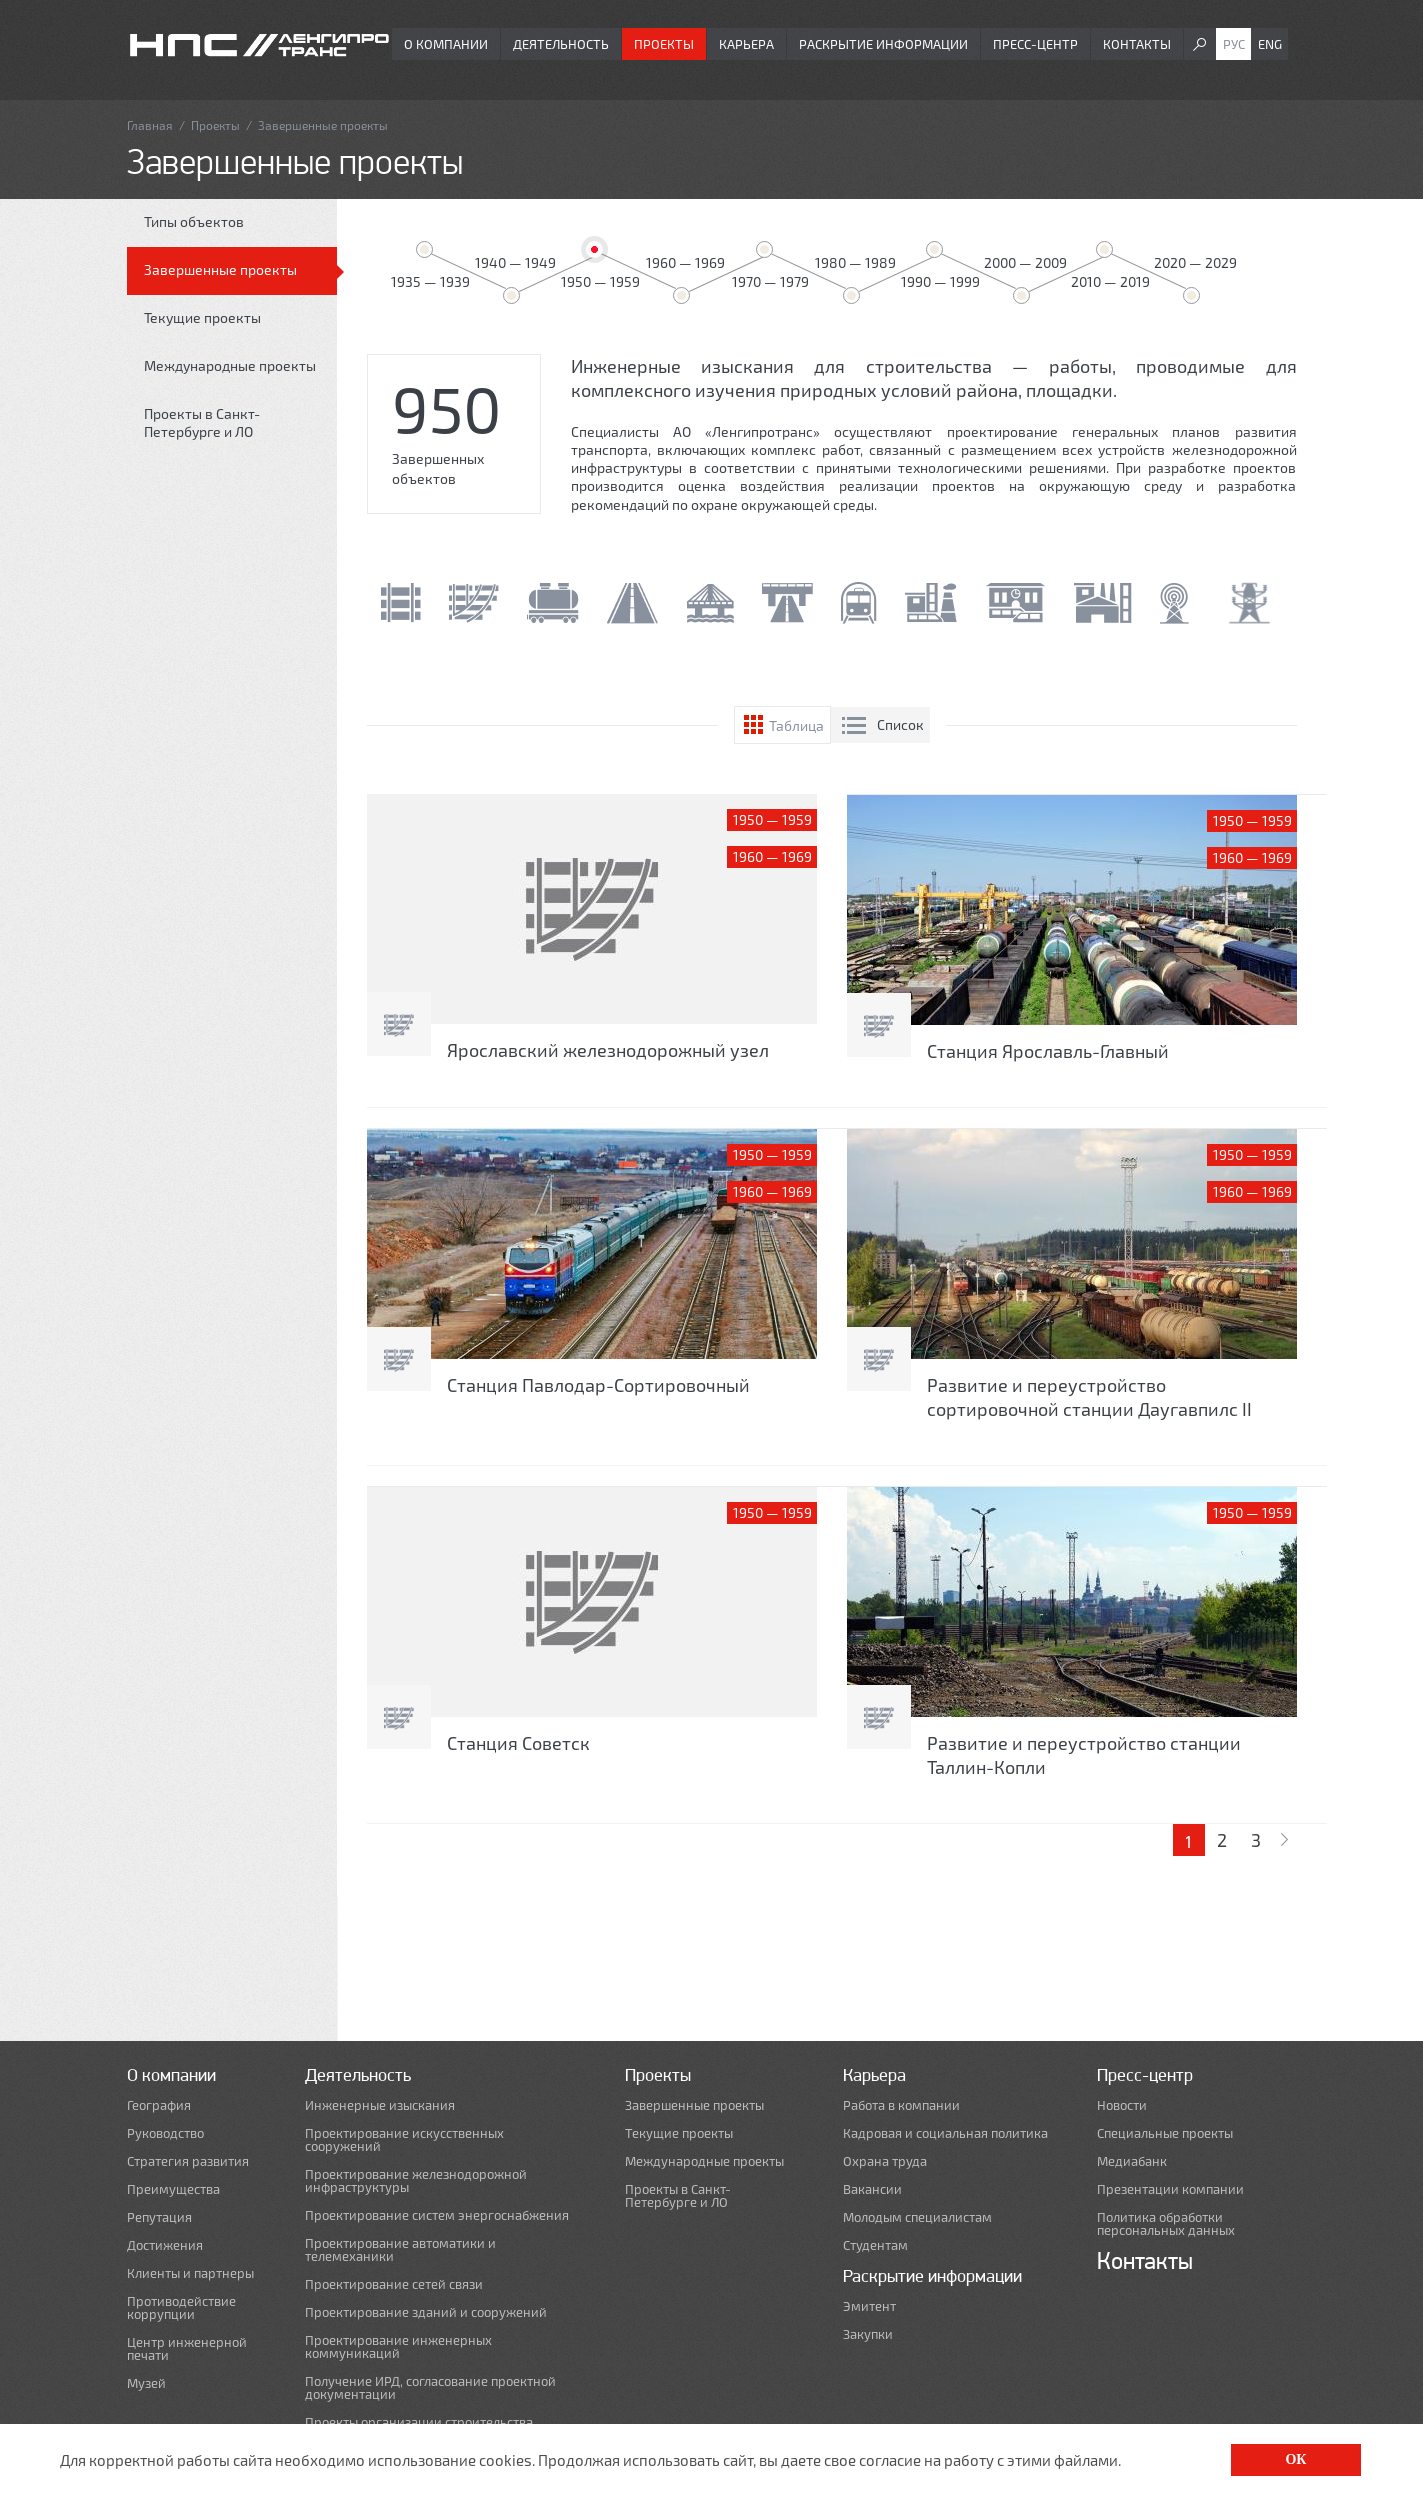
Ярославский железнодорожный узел (608, 1050)
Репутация (159, 2217)
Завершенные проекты (220, 269)
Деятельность (561, 44)
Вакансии (872, 2189)
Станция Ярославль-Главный (1048, 1051)
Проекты (664, 44)
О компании (446, 44)
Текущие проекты (202, 317)
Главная (150, 125)
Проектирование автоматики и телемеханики (400, 2250)
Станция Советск (518, 1743)
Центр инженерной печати (187, 2349)
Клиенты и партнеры (190, 2273)
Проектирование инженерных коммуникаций (398, 2347)
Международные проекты (230, 365)
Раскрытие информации (883, 44)
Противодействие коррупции (181, 2308)
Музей (146, 2383)
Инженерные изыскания (380, 2105)
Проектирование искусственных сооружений (404, 2140)
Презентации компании (1170, 2189)
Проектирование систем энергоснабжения (437, 2215)
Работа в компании (901, 2105)
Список (900, 724)
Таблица (796, 725)
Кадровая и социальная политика (945, 2133)
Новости (1122, 2105)
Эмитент (869, 2306)
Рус (1234, 44)
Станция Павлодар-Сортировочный (598, 1385)
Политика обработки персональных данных (1166, 2224)
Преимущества (173, 2189)
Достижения (165, 2245)
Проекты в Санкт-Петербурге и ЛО (202, 422)
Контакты (1137, 44)
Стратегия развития (188, 2161)
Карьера (746, 44)
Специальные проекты (1165, 2133)
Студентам (875, 2245)
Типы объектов (194, 221)
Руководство (165, 2133)
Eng (1270, 44)
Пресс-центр (1035, 44)
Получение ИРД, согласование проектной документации (430, 2388)
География (159, 2105)
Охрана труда (885, 2161)
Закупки (868, 2334)
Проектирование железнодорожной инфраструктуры (416, 2181)
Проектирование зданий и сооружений (426, 2312)
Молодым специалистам (917, 2217)
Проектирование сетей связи (394, 2284)
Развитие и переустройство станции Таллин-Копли (1084, 1755)
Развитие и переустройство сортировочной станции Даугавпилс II (1089, 1397)
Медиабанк (1132, 2161)
